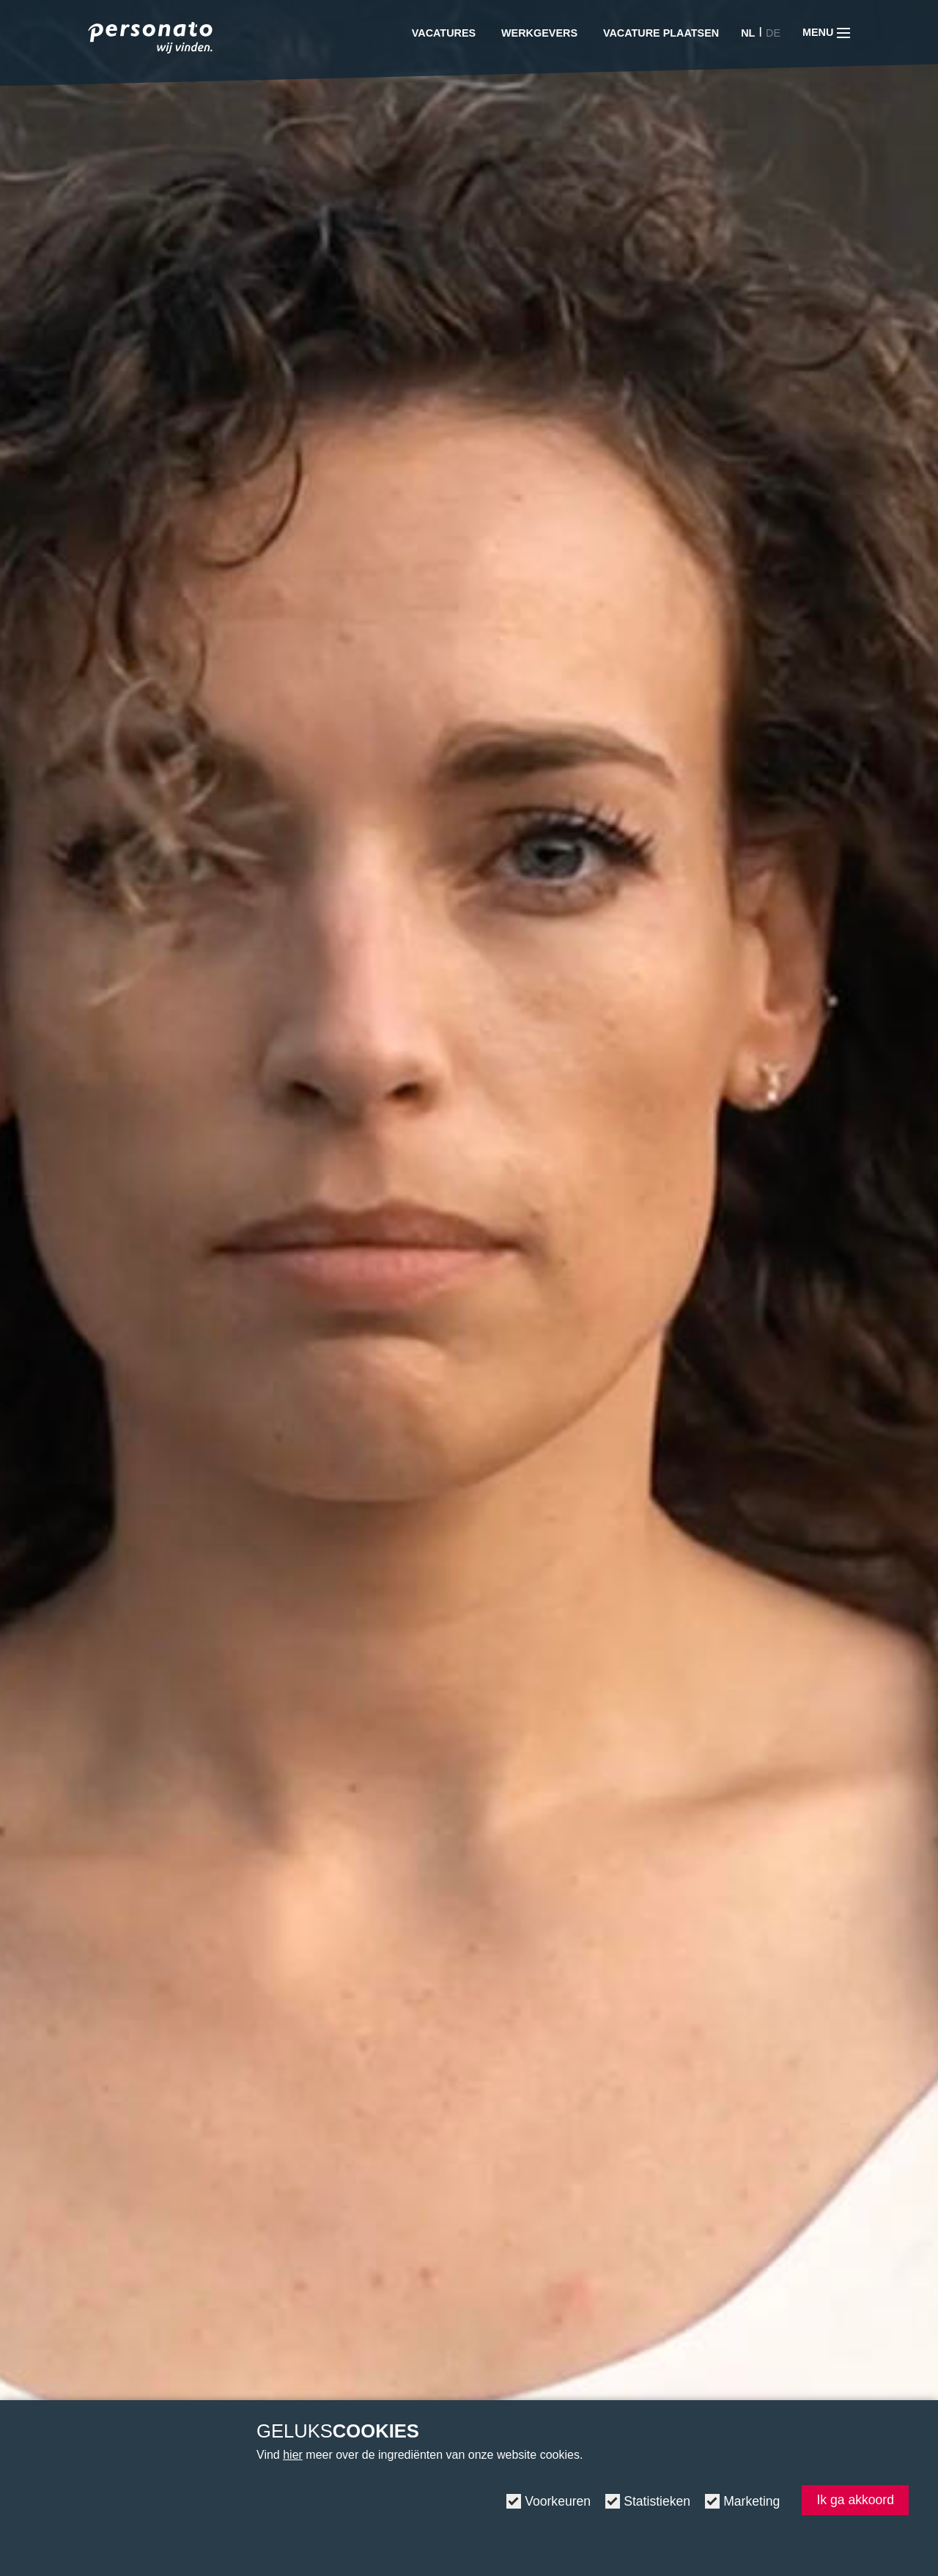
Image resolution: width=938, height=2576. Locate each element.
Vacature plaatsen (661, 33)
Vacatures (444, 33)
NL (748, 33)
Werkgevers (539, 33)
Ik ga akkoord (855, 2499)
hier (293, 2455)
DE (773, 33)
